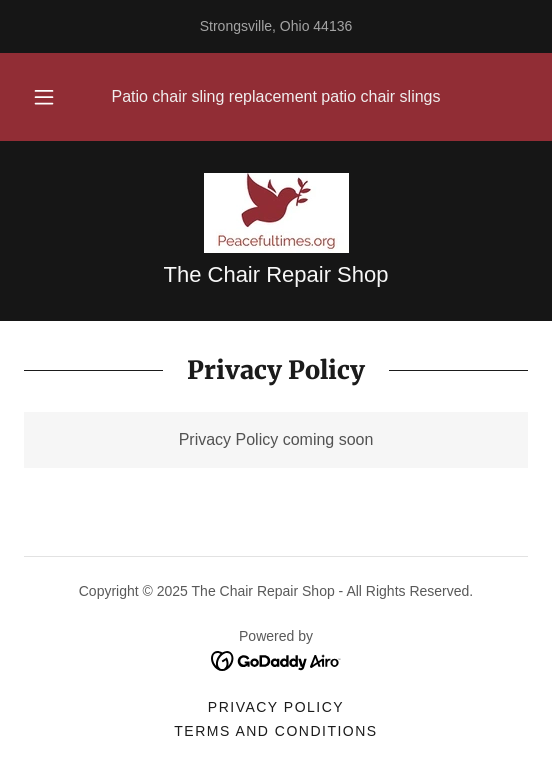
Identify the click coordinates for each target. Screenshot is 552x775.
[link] (276, 213)
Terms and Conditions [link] (275, 731)
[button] (47, 97)
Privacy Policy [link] (276, 707)
